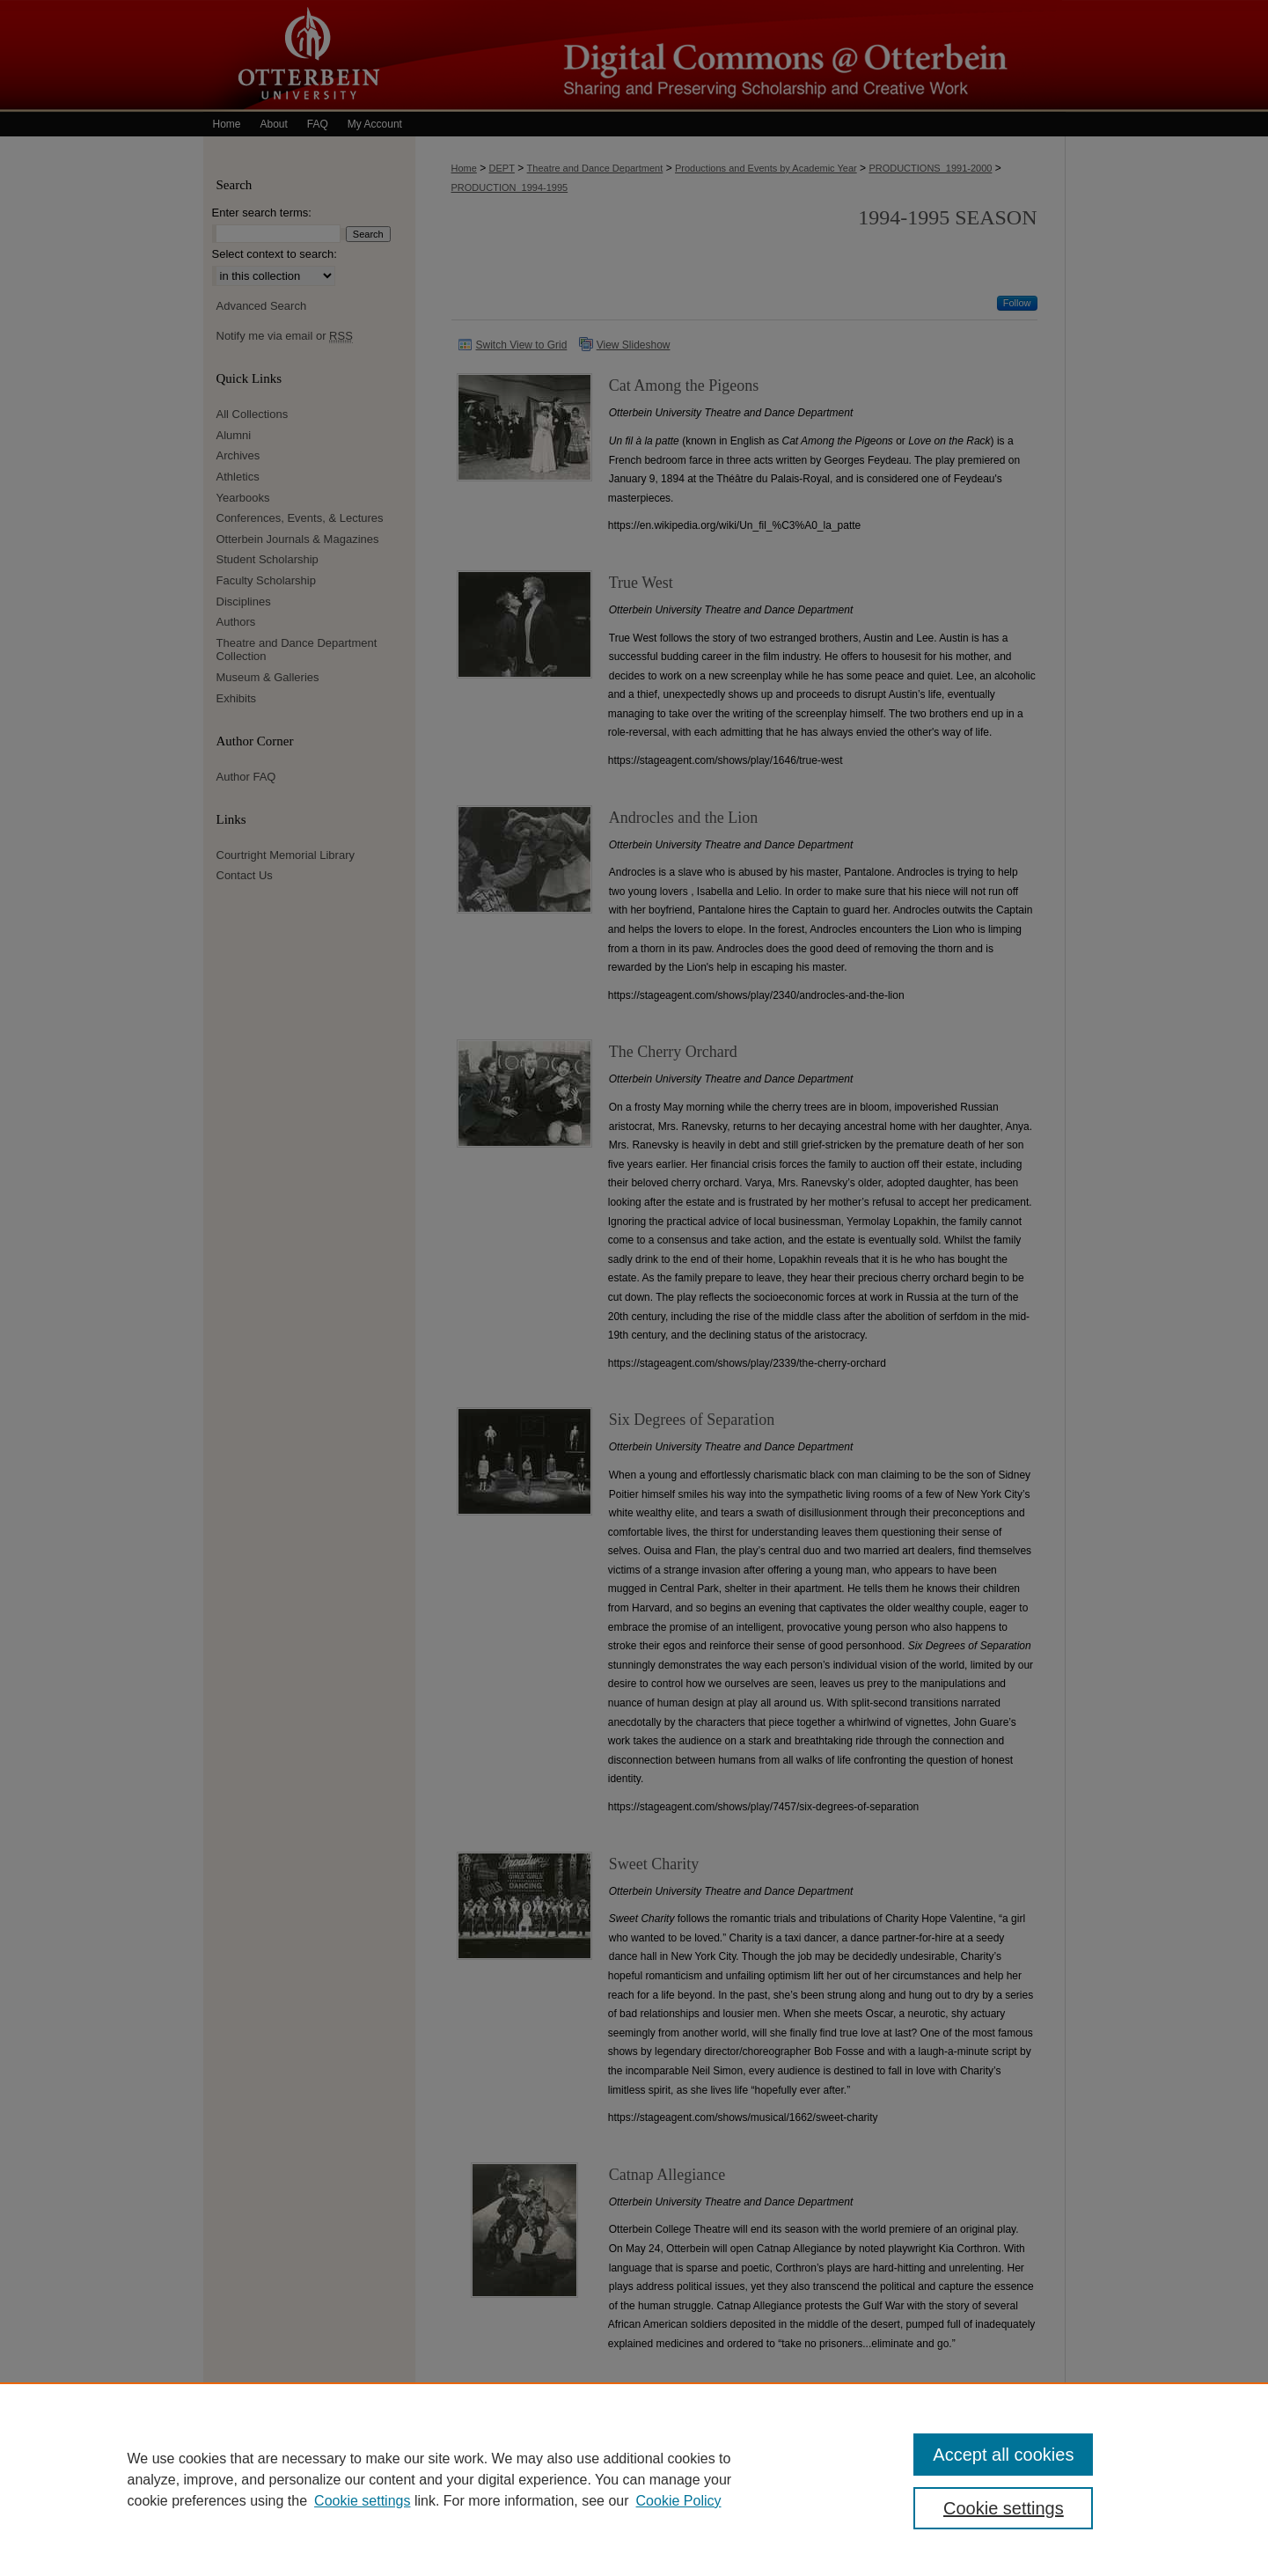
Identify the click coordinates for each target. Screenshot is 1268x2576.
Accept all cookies (1003, 2454)
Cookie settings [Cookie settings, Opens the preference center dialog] (1003, 2508)
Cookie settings (362, 2500)
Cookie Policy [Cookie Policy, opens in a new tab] (679, 2500)
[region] (634, 2479)
